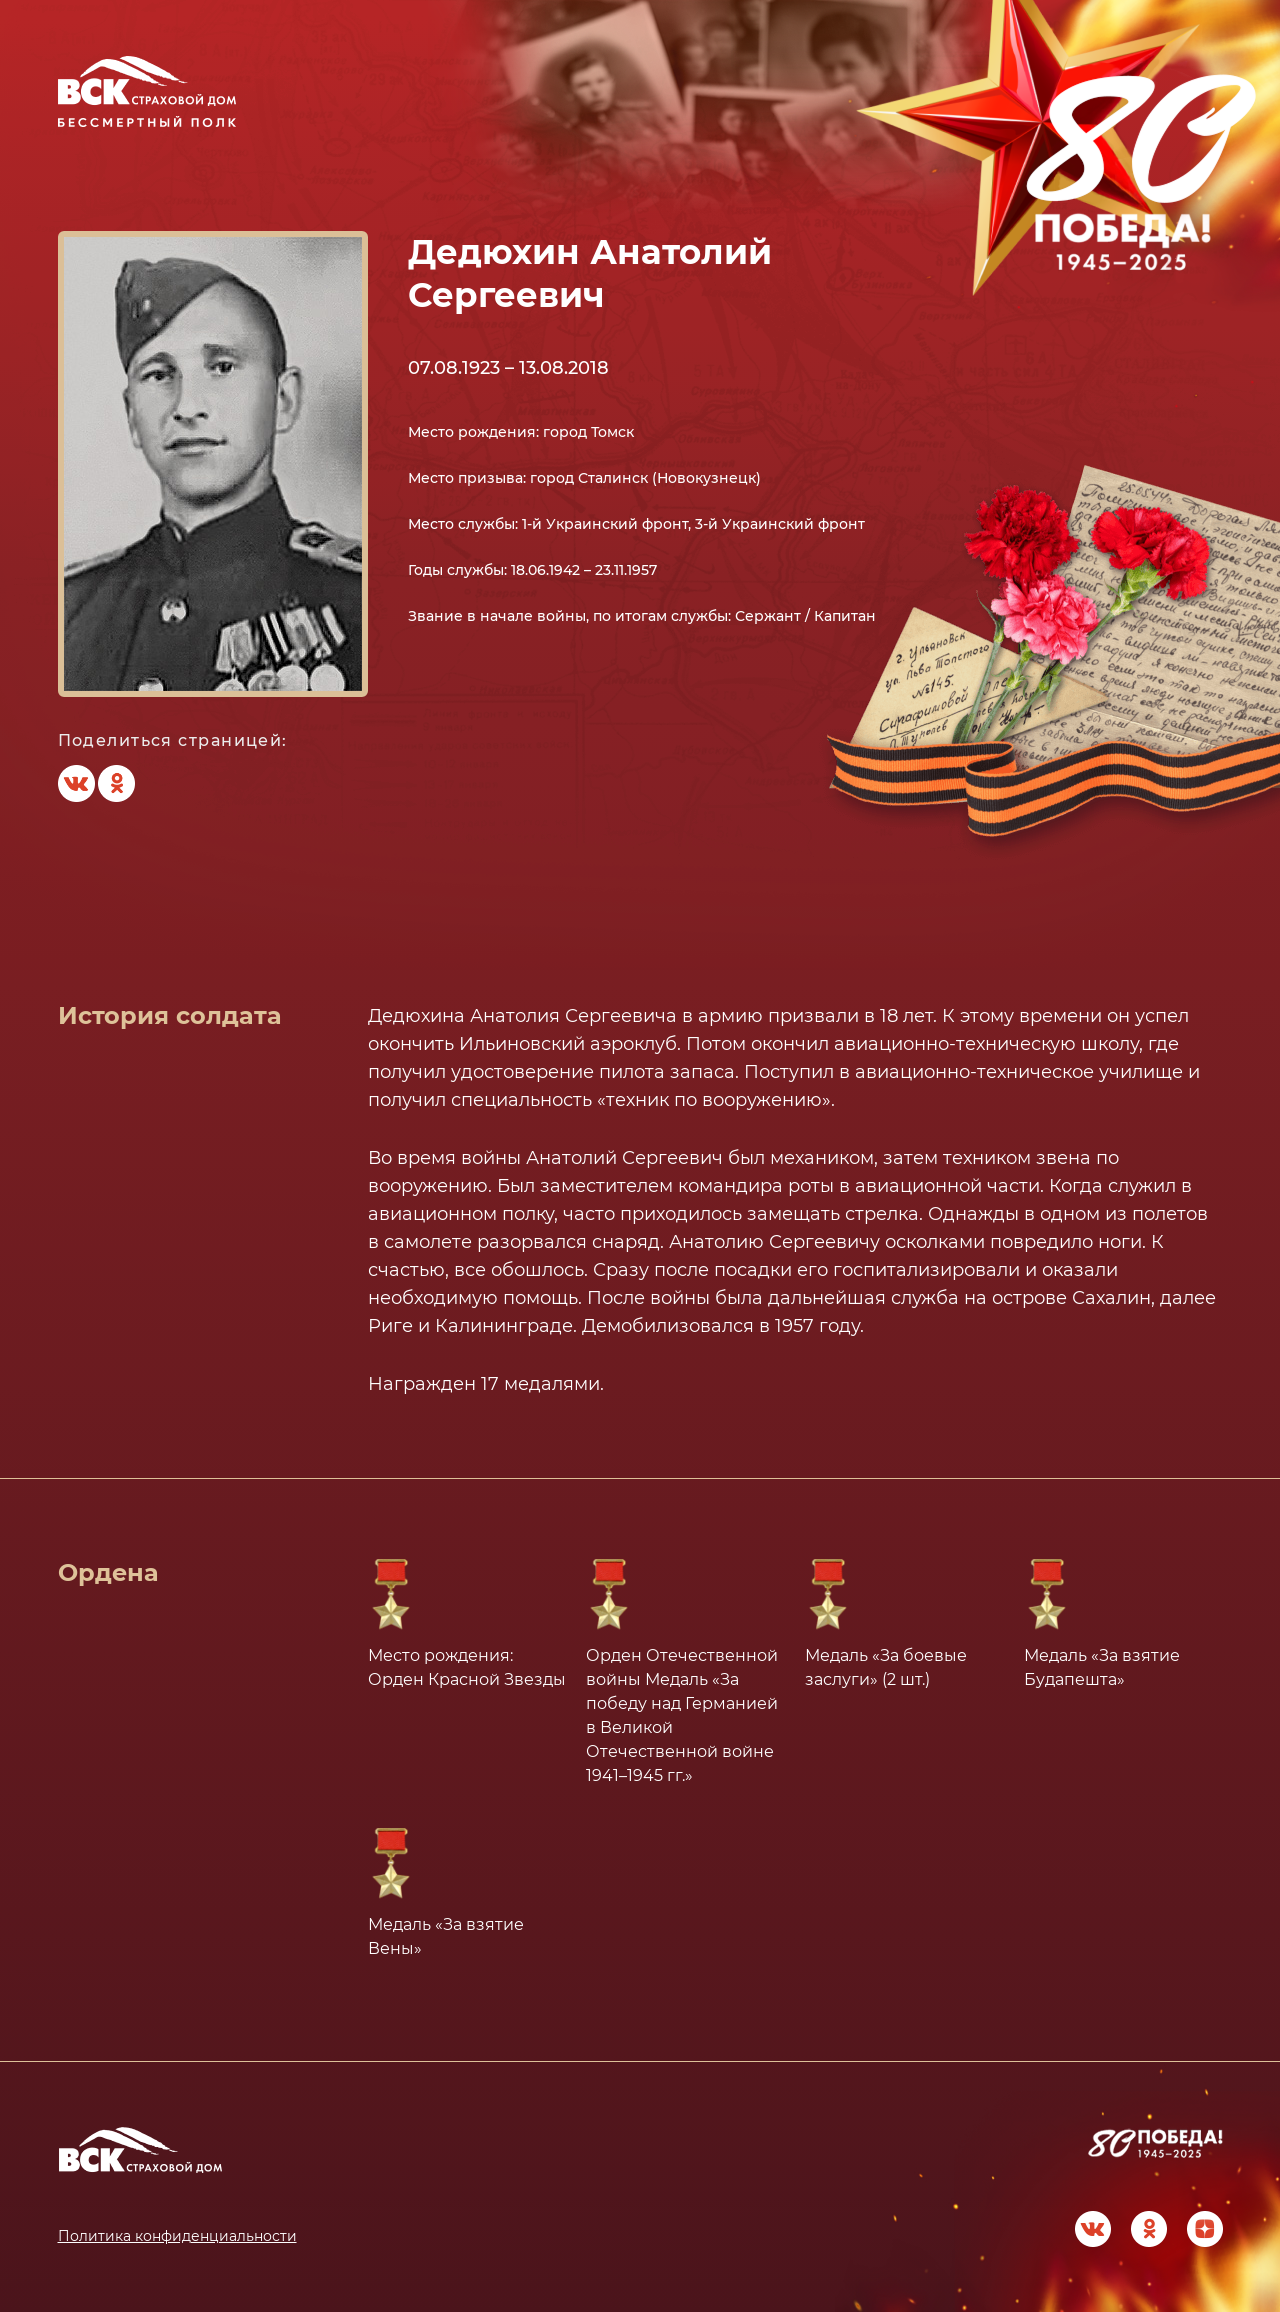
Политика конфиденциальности (177, 2236)
